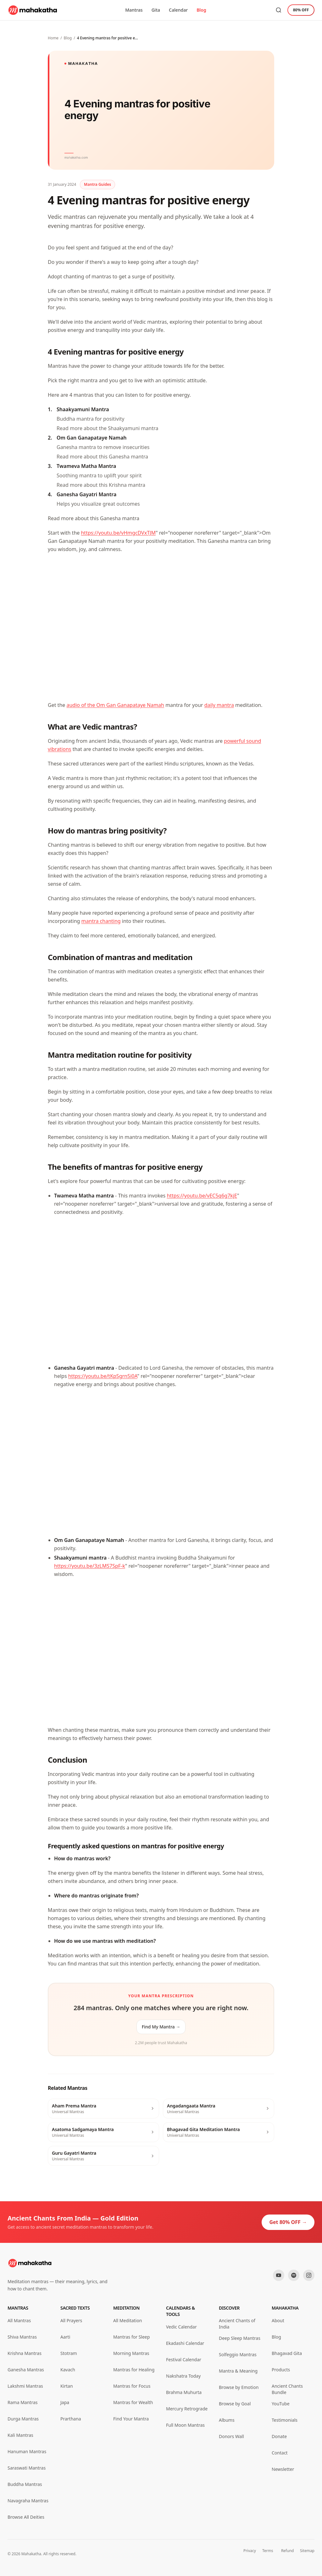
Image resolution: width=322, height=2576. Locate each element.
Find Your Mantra (131, 2419)
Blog (201, 10)
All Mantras (19, 2320)
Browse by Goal (235, 2404)
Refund (287, 2550)
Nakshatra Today (183, 2376)
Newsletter (283, 2469)
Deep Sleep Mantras (239, 2338)
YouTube (281, 2404)
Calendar (178, 10)
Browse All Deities (26, 2517)
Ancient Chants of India (237, 2323)
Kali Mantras (20, 2435)
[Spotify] (293, 2275)
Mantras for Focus (131, 2386)
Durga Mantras (23, 2419)
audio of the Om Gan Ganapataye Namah (115, 705)
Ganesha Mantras (26, 2370)
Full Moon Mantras (185, 2425)
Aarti (65, 2337)
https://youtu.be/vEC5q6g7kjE (202, 1195)
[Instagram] (308, 2275)
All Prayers (71, 2320)
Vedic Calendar (181, 2327)
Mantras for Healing (133, 2370)
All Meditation (127, 2320)
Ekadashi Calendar (185, 2343)
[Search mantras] (278, 10)
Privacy (249, 2550)
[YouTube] (278, 2275)
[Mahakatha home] (33, 10)
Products (281, 2370)
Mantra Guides (97, 184)
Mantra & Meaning (238, 2371)
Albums (227, 2420)
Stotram (68, 2353)
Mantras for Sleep (131, 2337)
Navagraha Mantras (28, 2501)
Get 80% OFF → (288, 2222)
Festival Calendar (183, 2360)
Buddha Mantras (25, 2484)
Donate (279, 2436)
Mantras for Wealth (133, 2402)
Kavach (67, 2370)
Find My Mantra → (161, 2027)
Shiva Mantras (22, 2337)
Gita (156, 10)
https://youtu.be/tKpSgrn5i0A (102, 1376)
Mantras (133, 10)
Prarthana (70, 2419)
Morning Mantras (131, 2353)
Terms (267, 2550)
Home (53, 38)
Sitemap (307, 2550)
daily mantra (219, 705)
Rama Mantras (22, 2402)
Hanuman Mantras (27, 2451)
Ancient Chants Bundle (287, 2389)
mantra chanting (101, 921)
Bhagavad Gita (287, 2353)
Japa (64, 2402)
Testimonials (284, 2420)
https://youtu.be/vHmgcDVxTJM (118, 532)
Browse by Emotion (238, 2387)
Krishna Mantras (25, 2353)
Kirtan (66, 2386)
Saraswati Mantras (27, 2468)
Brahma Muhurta (184, 2392)
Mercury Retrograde (187, 2409)
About (278, 2320)
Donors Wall (231, 2436)
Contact (280, 2453)
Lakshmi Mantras (25, 2386)
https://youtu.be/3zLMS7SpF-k (89, 1565)
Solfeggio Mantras (238, 2354)
